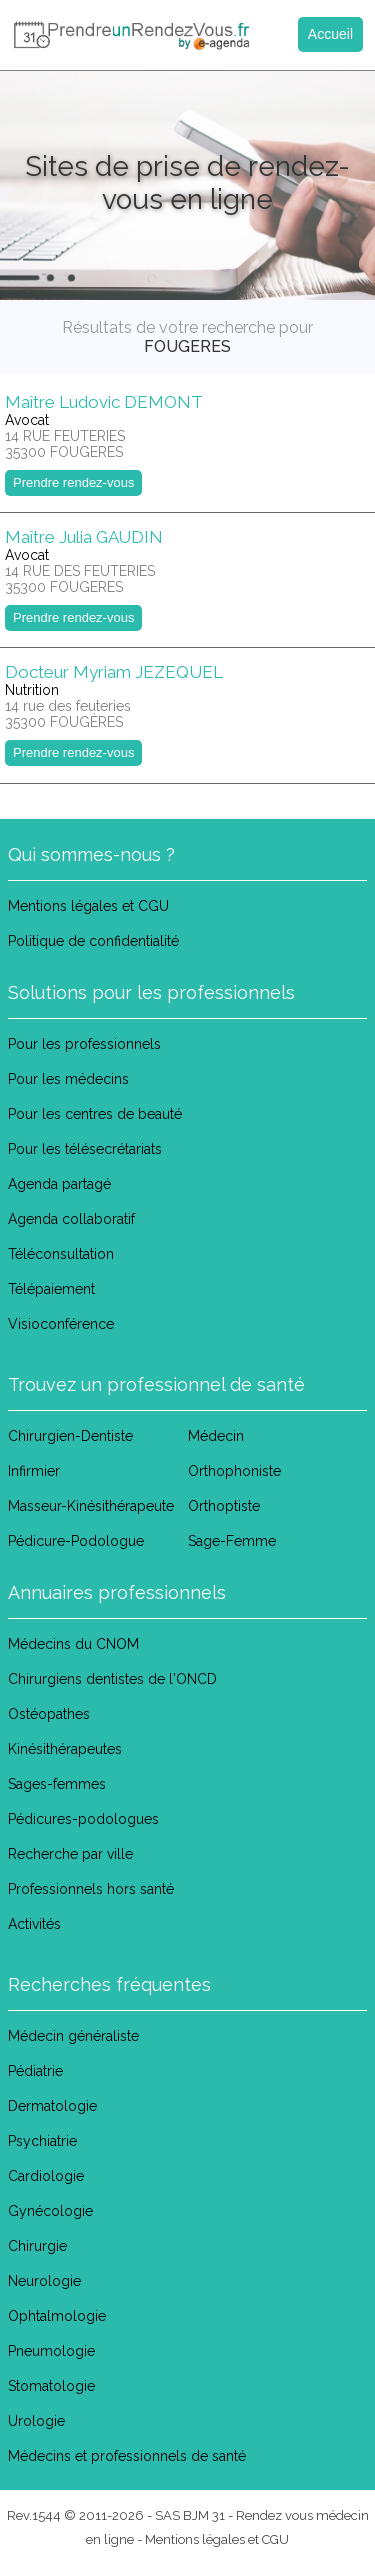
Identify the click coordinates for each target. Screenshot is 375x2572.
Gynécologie (50, 2211)
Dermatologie (52, 2106)
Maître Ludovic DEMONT (104, 402)
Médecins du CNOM (73, 1644)
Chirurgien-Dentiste (70, 1436)
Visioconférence (61, 1324)
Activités (34, 1924)
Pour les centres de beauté (95, 1114)
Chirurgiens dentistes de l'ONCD (112, 1679)
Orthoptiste (224, 1506)
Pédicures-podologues (83, 1819)
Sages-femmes (57, 1784)
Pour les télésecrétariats (85, 1149)
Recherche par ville (70, 1854)
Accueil (330, 34)
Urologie (36, 2421)
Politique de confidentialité (93, 941)
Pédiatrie (35, 2071)
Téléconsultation (61, 1254)
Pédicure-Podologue (76, 1541)
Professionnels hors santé (91, 1889)
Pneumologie (51, 2351)
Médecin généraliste (73, 2036)
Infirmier (34, 1471)
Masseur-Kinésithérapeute (91, 1506)
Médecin (216, 1436)
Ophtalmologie (57, 2316)
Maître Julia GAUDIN (84, 537)
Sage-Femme (232, 1541)
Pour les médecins (68, 1079)
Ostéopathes (49, 1714)
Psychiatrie (42, 2141)
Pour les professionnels (84, 1044)
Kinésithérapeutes (65, 1749)
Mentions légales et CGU (88, 906)
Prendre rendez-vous (73, 482)
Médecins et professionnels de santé (127, 2456)
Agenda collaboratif (71, 1219)
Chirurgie (37, 2246)
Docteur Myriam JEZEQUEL (114, 672)
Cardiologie (46, 2176)
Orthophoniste (234, 1471)
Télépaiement (51, 1289)
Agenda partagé (59, 1184)
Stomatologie (51, 2386)
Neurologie (44, 2281)
